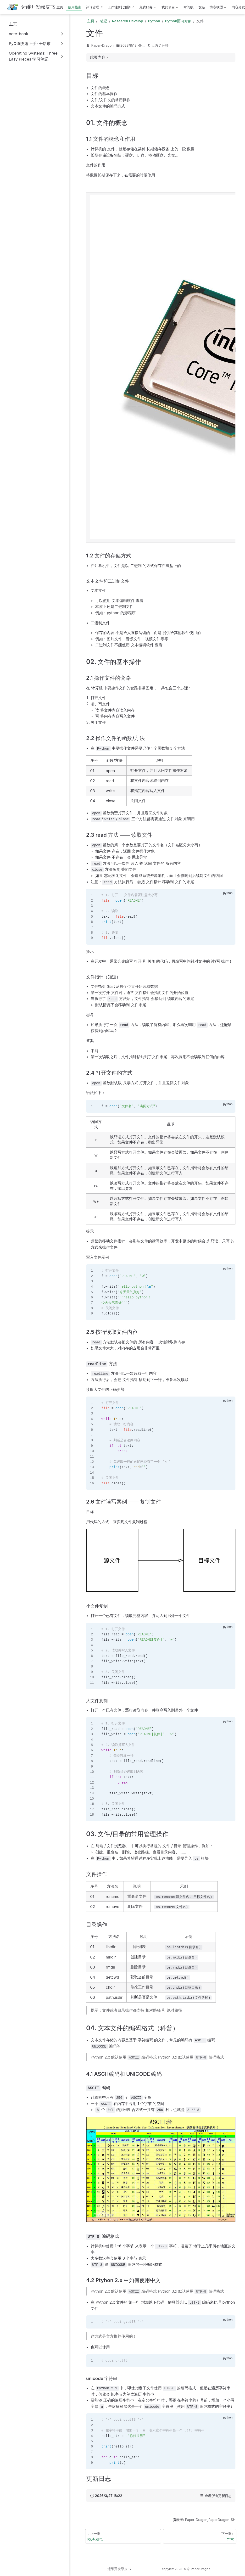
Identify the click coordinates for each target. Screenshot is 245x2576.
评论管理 (92, 7)
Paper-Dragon (102, 45)
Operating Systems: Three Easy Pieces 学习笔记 (33, 56)
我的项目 (169, 8)
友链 (201, 7)
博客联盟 (217, 8)
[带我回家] (31, 7)
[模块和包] (123, 2536)
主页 (59, 7)
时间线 (189, 7)
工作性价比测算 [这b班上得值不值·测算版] (119, 7)
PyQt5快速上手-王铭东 (29, 43)
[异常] (199, 2536)
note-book (18, 33)
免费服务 (147, 8)
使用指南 (74, 7)
